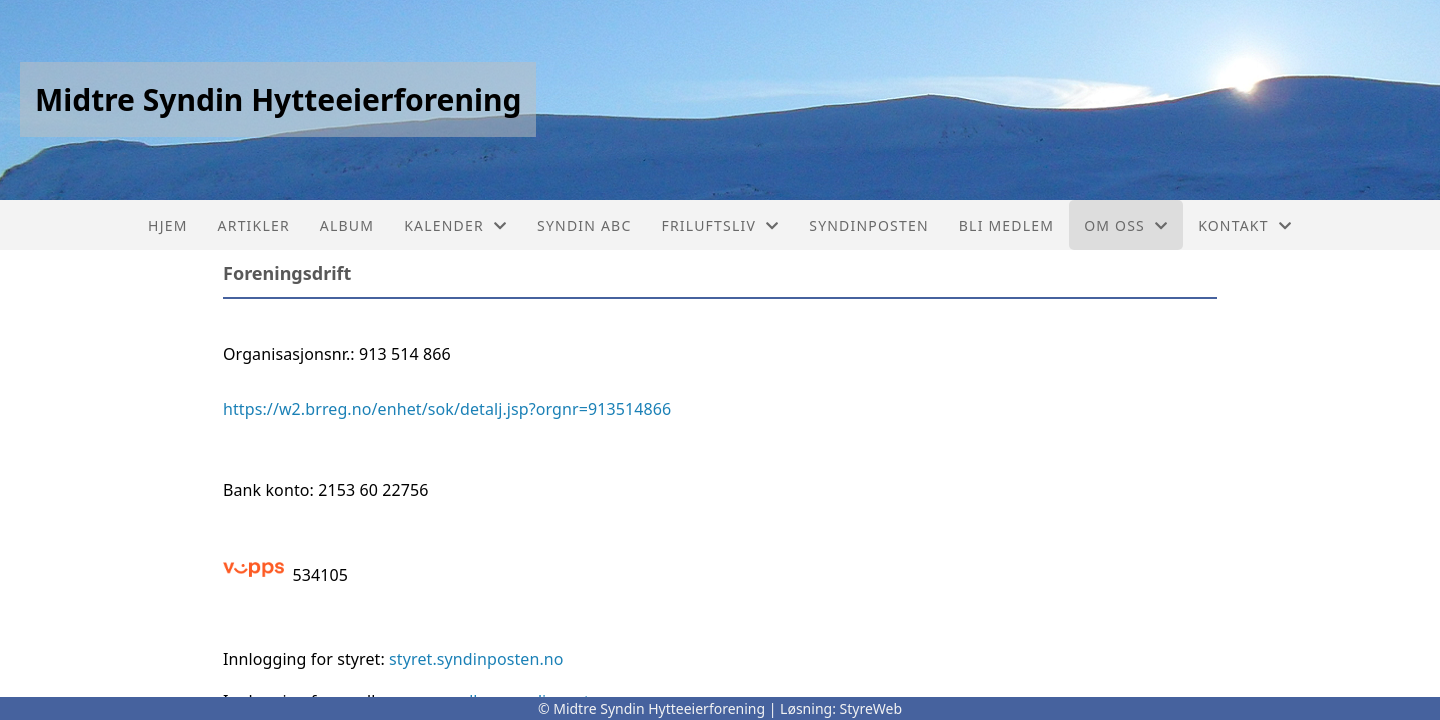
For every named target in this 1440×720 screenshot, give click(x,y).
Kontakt (1245, 225)
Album (347, 225)
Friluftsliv (720, 225)
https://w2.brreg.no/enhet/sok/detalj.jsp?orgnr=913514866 (447, 409)
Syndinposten (869, 225)
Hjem (167, 225)
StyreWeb (871, 708)
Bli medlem (1006, 225)
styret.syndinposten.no (476, 659)
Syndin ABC (584, 225)
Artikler (254, 225)
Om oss (1126, 225)
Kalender (455, 225)
